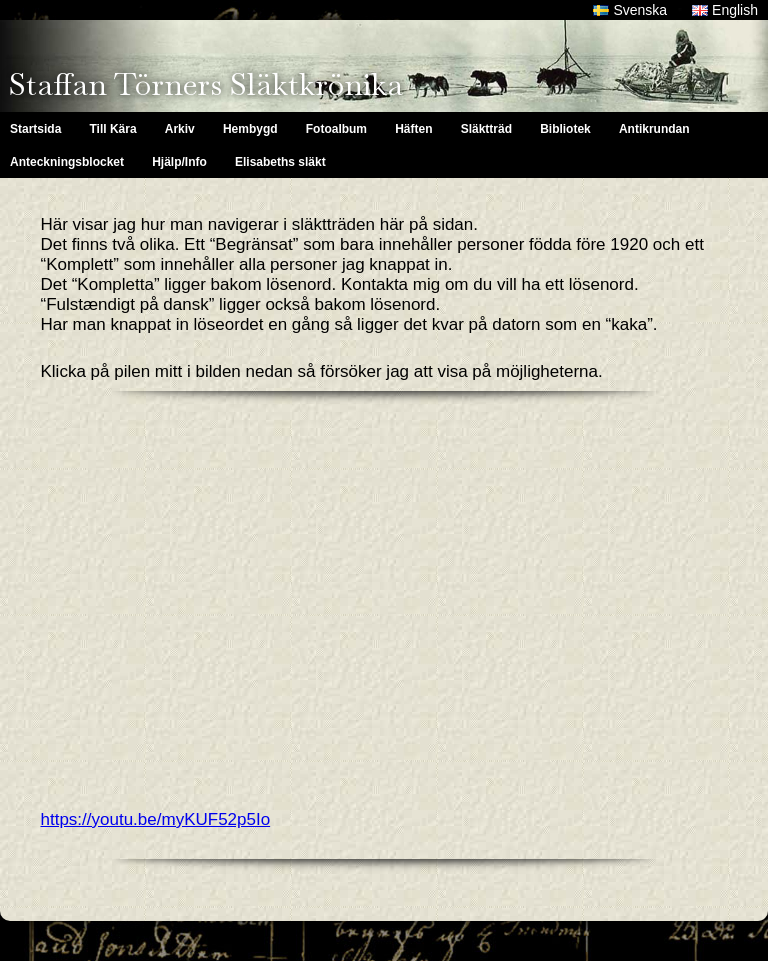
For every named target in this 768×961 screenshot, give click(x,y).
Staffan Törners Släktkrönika (206, 84)
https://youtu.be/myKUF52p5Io (156, 819)
